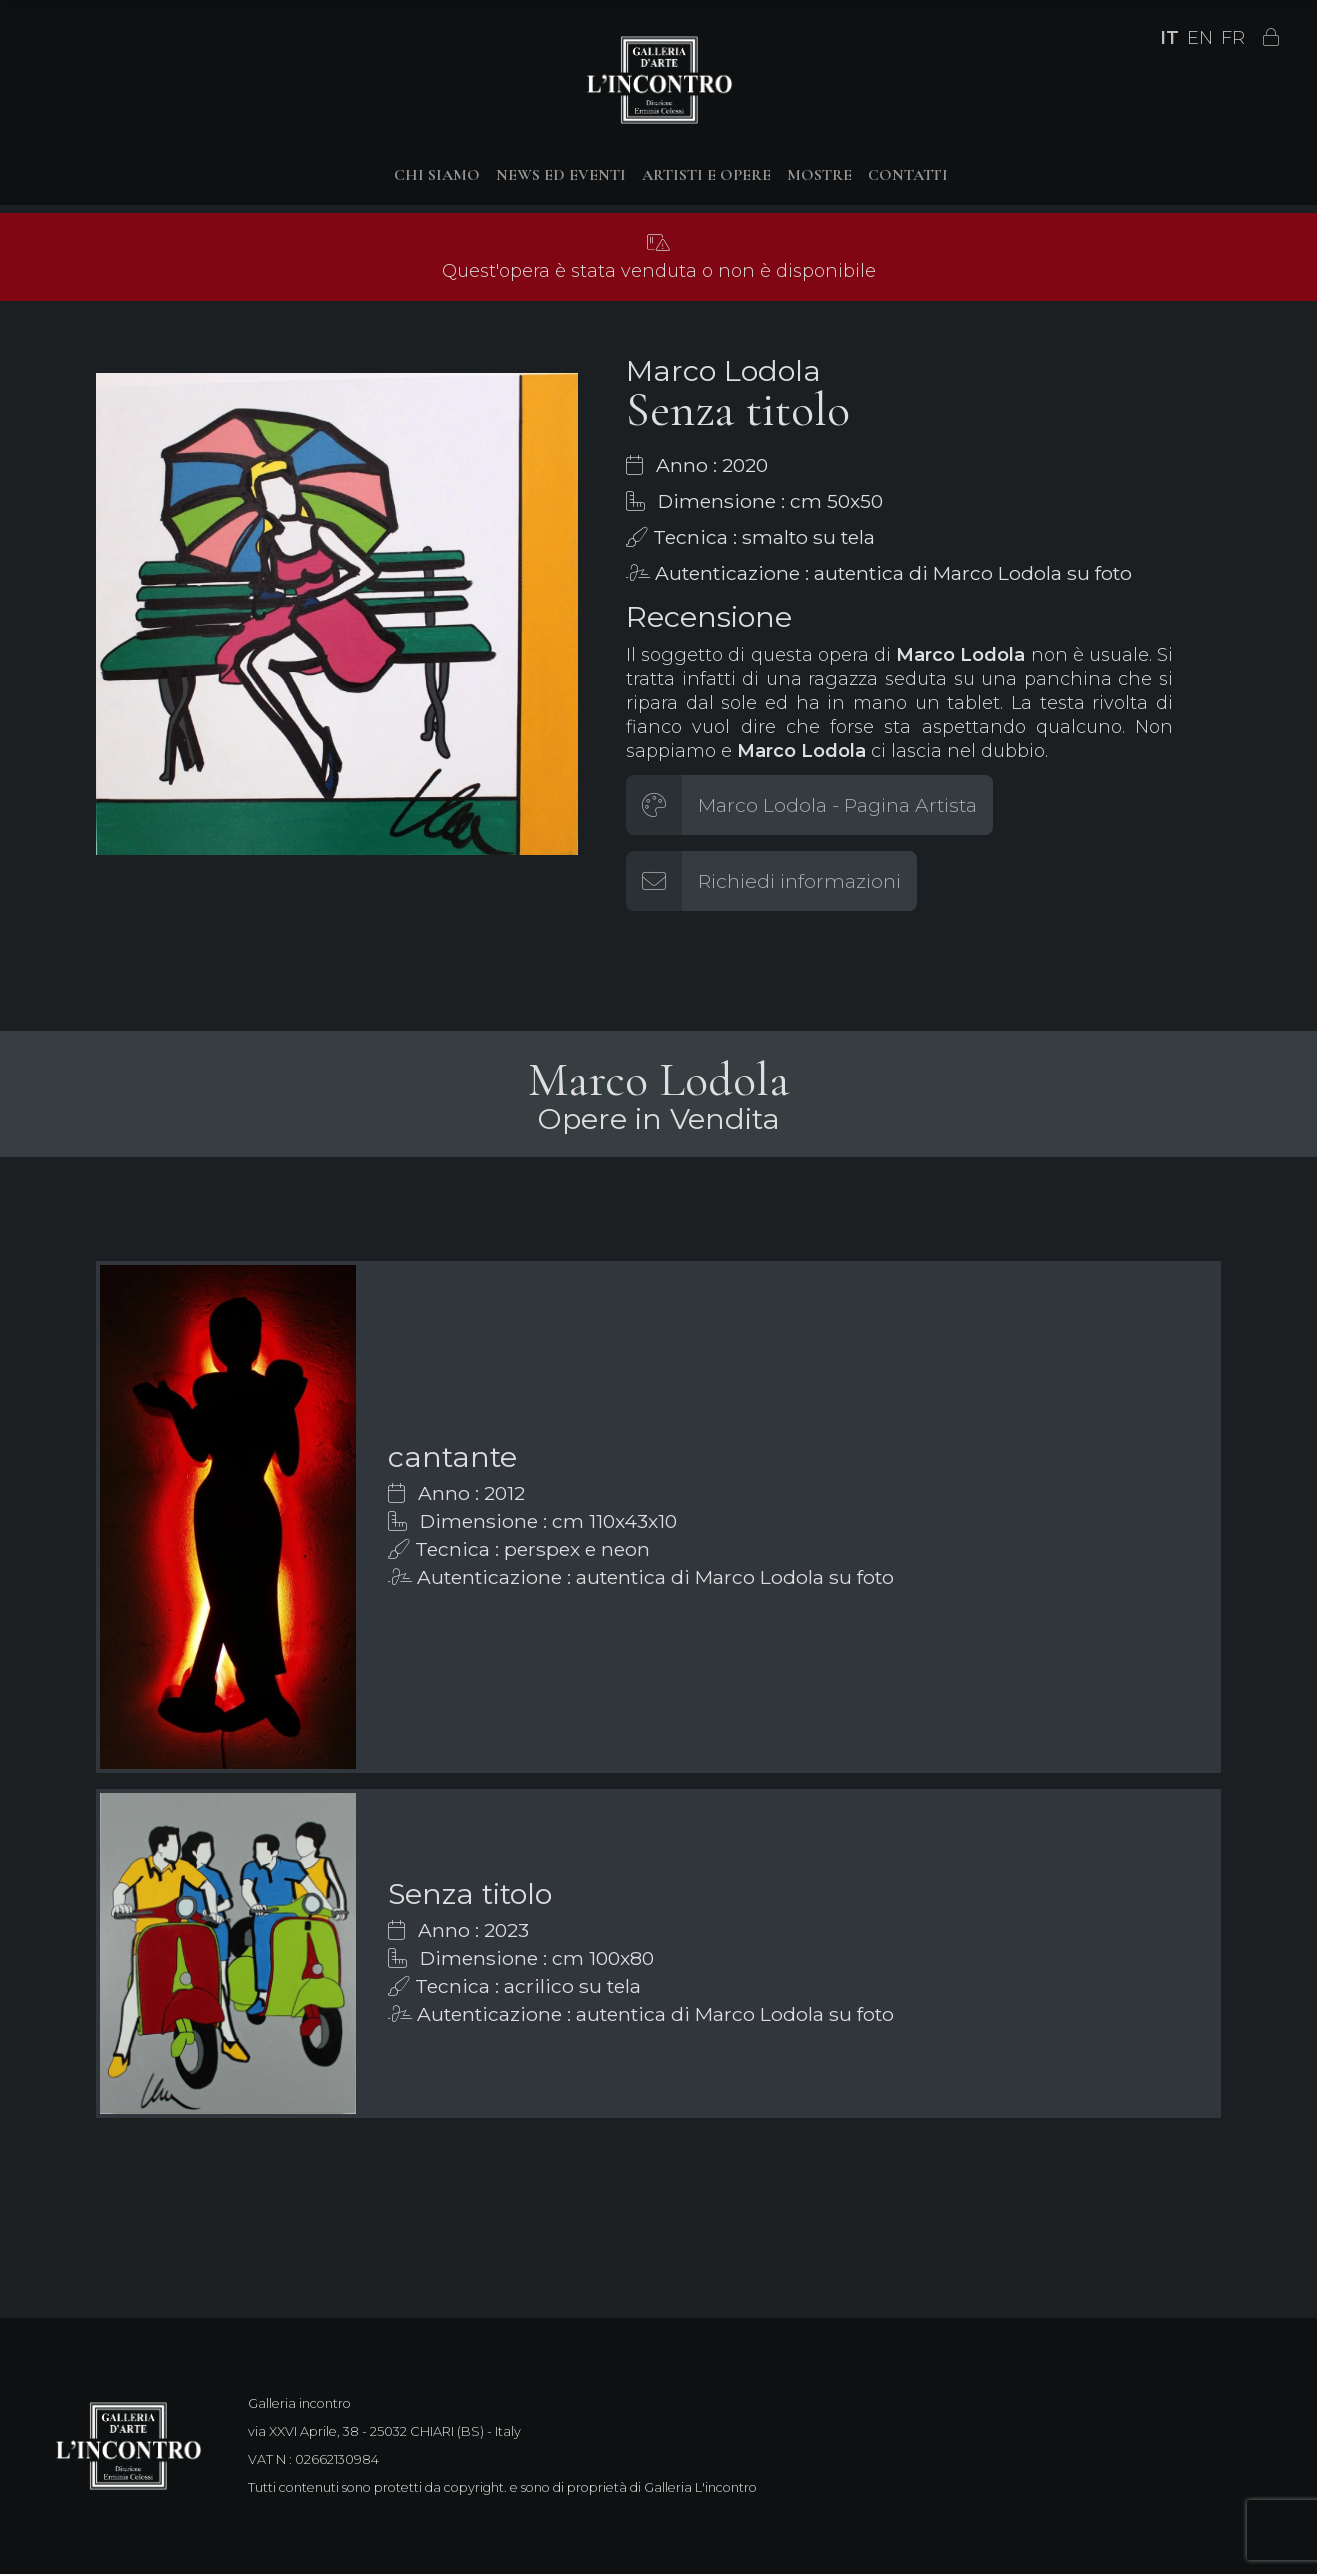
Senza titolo (470, 1893)
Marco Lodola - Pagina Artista (837, 805)
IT (1169, 38)
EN (1200, 38)
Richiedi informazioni (799, 881)
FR (1233, 38)
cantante (452, 1456)
